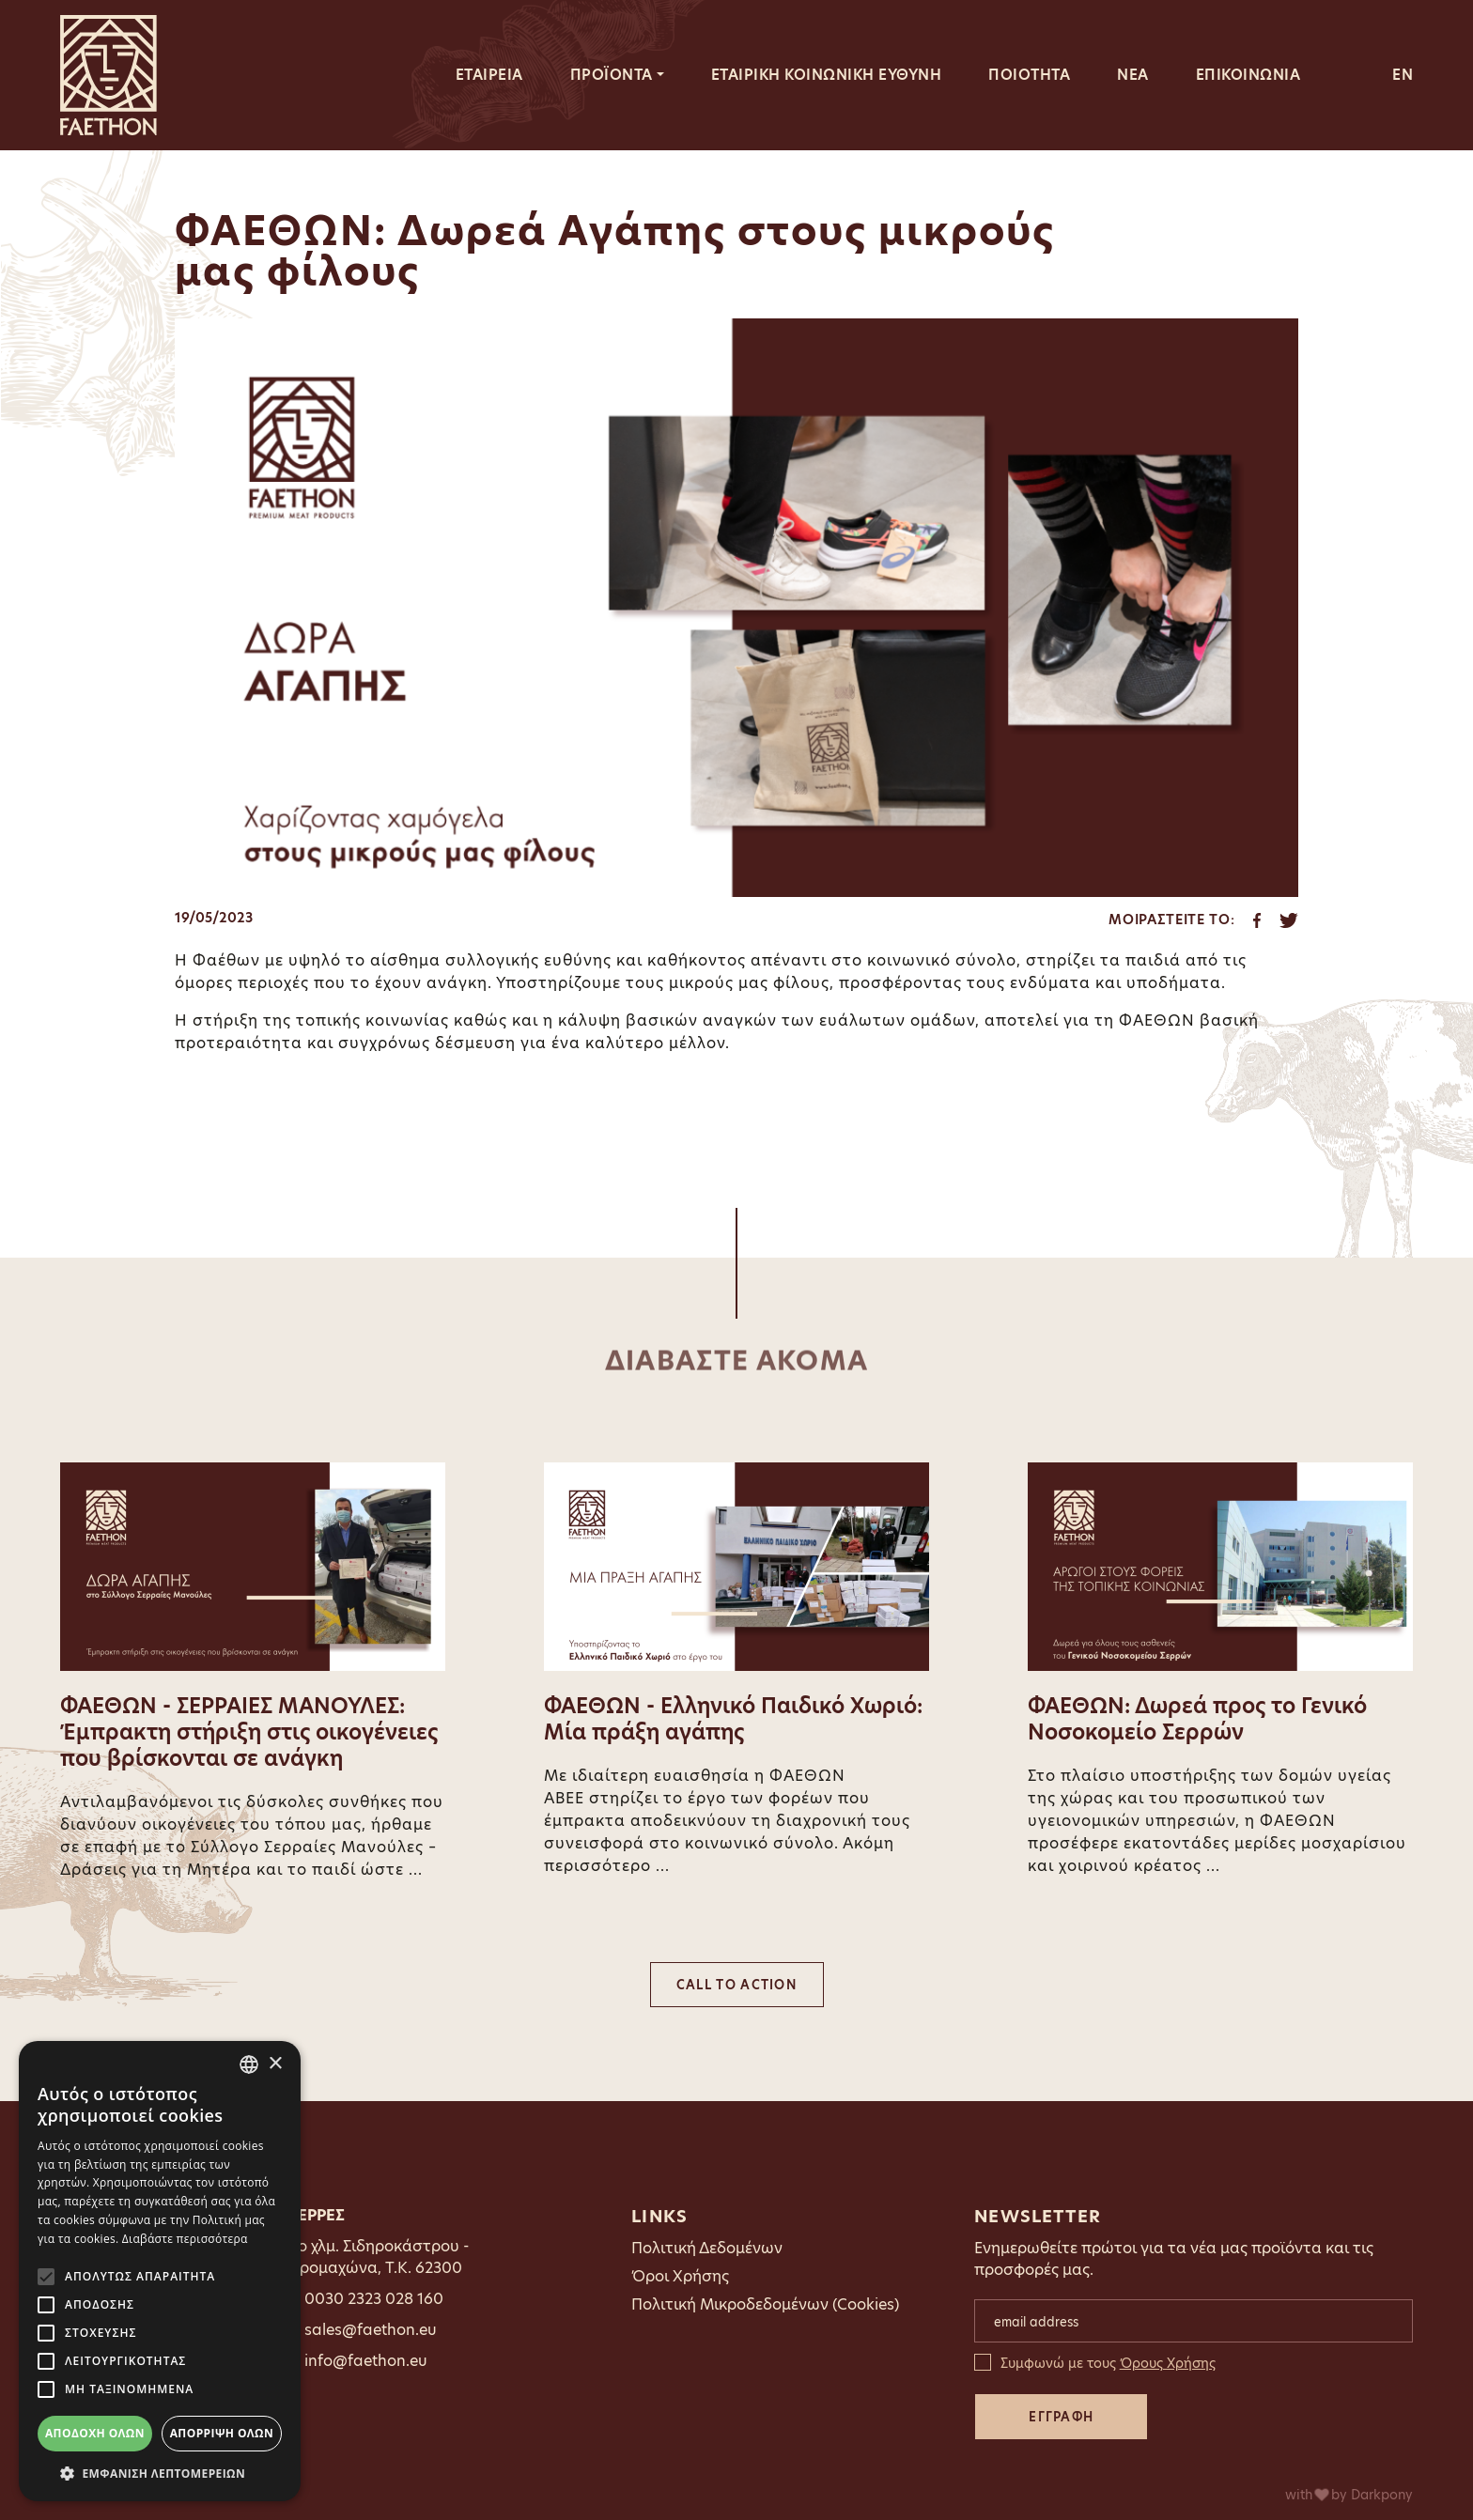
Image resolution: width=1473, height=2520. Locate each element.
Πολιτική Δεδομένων (707, 2248)
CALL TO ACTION (736, 1984)
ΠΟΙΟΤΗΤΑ (1029, 75)
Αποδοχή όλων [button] (95, 2433)
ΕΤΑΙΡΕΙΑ (489, 75)
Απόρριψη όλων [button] (221, 2433)
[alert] (160, 2271)
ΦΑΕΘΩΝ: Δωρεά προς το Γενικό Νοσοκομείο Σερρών (1197, 1719)
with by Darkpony (1349, 2494)
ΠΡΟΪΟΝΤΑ (611, 75)
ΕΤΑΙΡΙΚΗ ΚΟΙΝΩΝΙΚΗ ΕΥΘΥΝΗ (826, 75)
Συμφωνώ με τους (1108, 2363)
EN (1402, 75)
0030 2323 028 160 (373, 2299)
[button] (160, 2473)
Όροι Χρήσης (680, 2276)
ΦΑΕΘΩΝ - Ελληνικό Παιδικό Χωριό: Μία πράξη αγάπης (733, 1719)
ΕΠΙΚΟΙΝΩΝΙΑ (1248, 75)
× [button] (275, 2064)
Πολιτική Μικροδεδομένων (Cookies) (765, 2304)
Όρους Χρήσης (1168, 2363)
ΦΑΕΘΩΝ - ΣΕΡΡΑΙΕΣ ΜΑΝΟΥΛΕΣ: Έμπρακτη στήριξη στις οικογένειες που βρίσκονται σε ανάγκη (249, 1732)
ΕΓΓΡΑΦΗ (1061, 2416)
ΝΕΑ (1133, 75)
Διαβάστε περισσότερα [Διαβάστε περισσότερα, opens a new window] (185, 2239)
